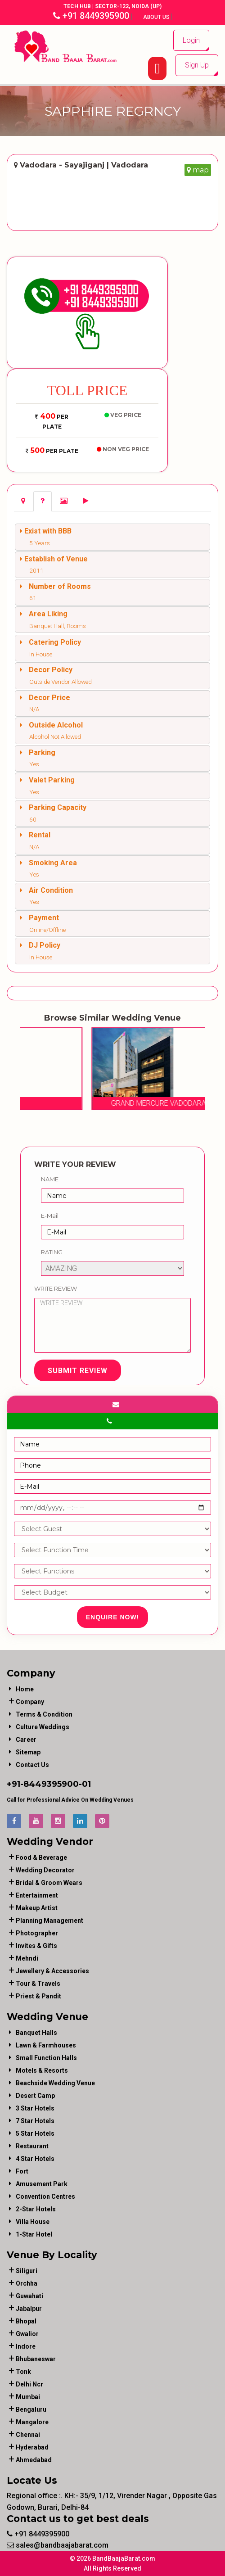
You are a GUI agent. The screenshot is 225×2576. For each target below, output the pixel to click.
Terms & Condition (44, 1714)
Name (49, 1179)
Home (25, 1689)
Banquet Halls (36, 2032)
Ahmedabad (34, 2459)
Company (30, 1701)
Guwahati (29, 2296)
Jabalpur (29, 2308)
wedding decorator (45, 1870)
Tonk (23, 2371)
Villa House (33, 2221)
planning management (49, 1920)
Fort (22, 2171)
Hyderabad (32, 2447)
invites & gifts (36, 1945)
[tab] (23, 501)
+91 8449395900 (91, 15)
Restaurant (32, 2146)
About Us (157, 17)
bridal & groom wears (49, 1882)
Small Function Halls (46, 2057)
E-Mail (49, 1215)
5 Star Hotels (35, 2133)
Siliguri (26, 2270)
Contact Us (32, 1764)
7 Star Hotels (35, 2120)
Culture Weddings (42, 1727)
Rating (52, 1252)
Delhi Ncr (29, 2384)
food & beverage (41, 1857)
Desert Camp (35, 2095)
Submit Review (78, 1370)
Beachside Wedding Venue (55, 2083)
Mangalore (32, 2422)
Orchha (26, 2283)
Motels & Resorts (42, 2070)
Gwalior (27, 2333)
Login (191, 40)
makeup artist (37, 1908)
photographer (37, 1933)
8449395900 (51, 1784)
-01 (85, 1784)
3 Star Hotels (35, 2108)
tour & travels (38, 1983)
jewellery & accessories (52, 1971)
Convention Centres (45, 2196)
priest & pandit (38, 1996)
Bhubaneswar (36, 2359)
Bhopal (26, 2321)
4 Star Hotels (35, 2158)
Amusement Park (42, 2183)
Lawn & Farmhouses (46, 2045)
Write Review (55, 1288)
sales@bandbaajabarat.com (57, 2545)
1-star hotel (34, 2234)
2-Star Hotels (36, 2209)
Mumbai (28, 2396)
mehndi (27, 1958)
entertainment (37, 1895)
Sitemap (28, 1752)
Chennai (28, 2434)
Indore (26, 2346)
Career (26, 1739)
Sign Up (197, 65)
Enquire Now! (113, 1617)
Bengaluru (31, 2409)
